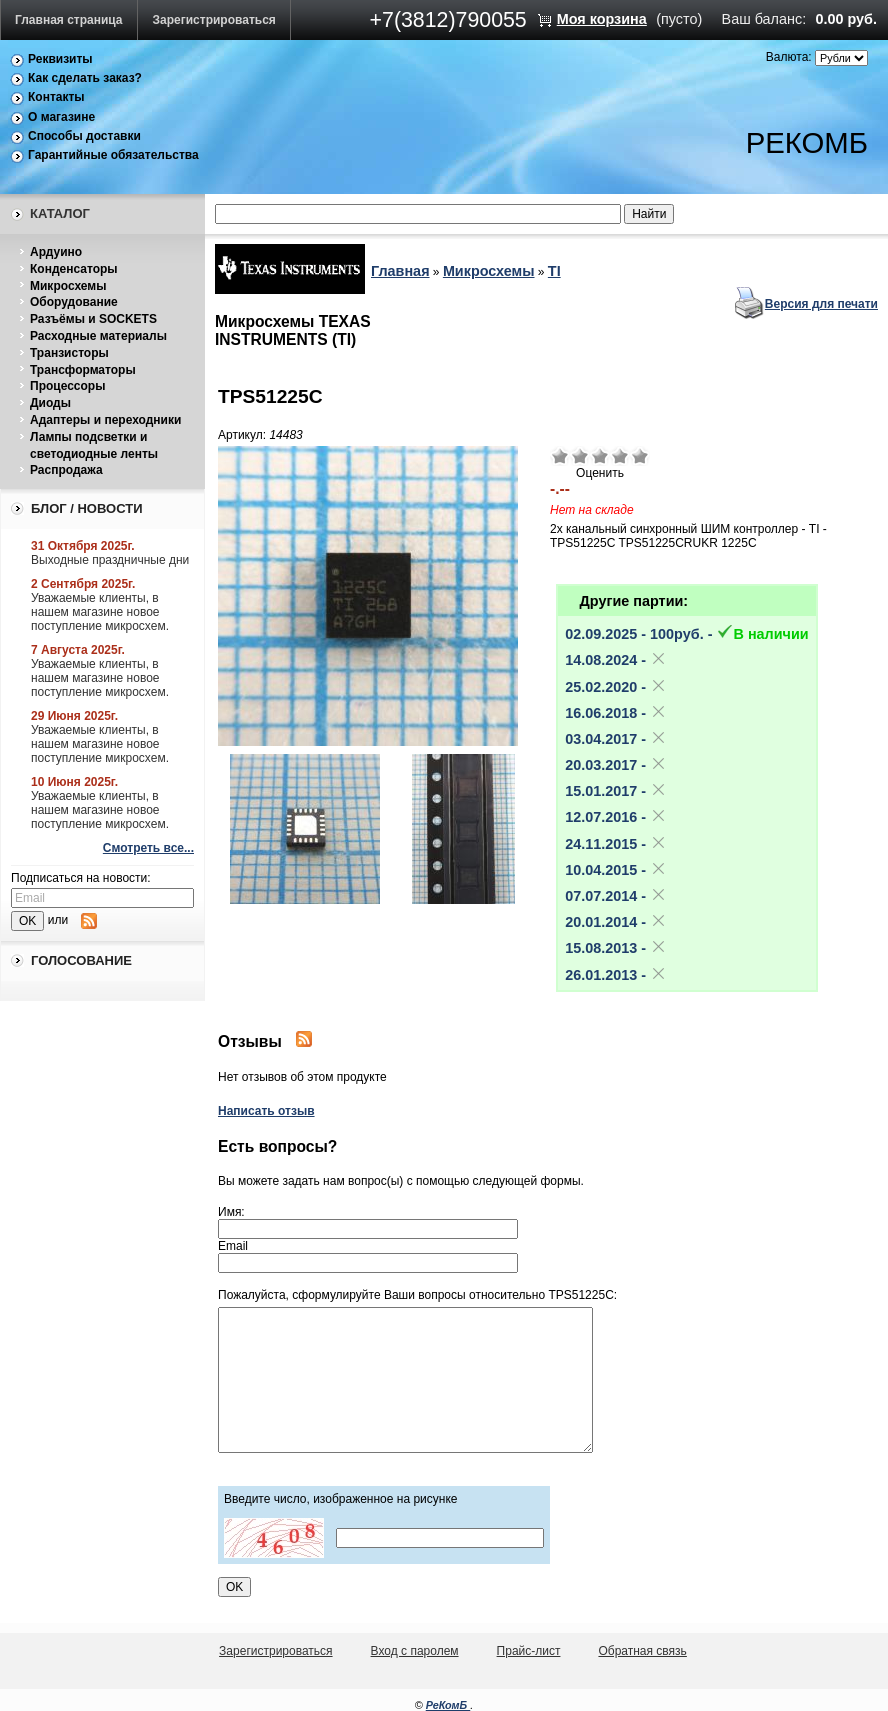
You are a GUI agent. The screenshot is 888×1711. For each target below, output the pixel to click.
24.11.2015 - (616, 844)
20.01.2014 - (616, 922)
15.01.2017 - (616, 791)
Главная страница (69, 20)
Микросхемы (68, 286)
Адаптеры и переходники (105, 420)
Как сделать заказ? (85, 78)
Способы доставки (84, 136)
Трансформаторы (83, 370)
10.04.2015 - (616, 870)
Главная (400, 271)
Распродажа (66, 470)
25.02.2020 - (616, 687)
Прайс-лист (529, 1651)
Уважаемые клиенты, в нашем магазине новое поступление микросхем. (100, 612)
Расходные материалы (98, 336)
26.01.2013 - (616, 975)
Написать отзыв (266, 1111)
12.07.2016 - (616, 817)
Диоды (50, 403)
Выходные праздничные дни (110, 560)
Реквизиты (60, 59)
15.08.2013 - (616, 948)
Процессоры (67, 386)
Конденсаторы (74, 269)
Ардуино (56, 252)
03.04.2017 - (616, 739)
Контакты (56, 97)
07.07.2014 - (616, 896)
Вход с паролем (415, 1651)
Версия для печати (821, 304)
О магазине (61, 117)
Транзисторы (69, 353)
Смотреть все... (148, 848)
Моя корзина (602, 19)
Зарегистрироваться (214, 20)
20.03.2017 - (616, 765)
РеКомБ (448, 1705)
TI (554, 271)
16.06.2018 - (616, 713)
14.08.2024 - (616, 660)
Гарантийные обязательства (113, 155)
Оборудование (74, 302)
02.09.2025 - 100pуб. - (686, 634)
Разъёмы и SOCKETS (93, 319)
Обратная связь (642, 1651)
